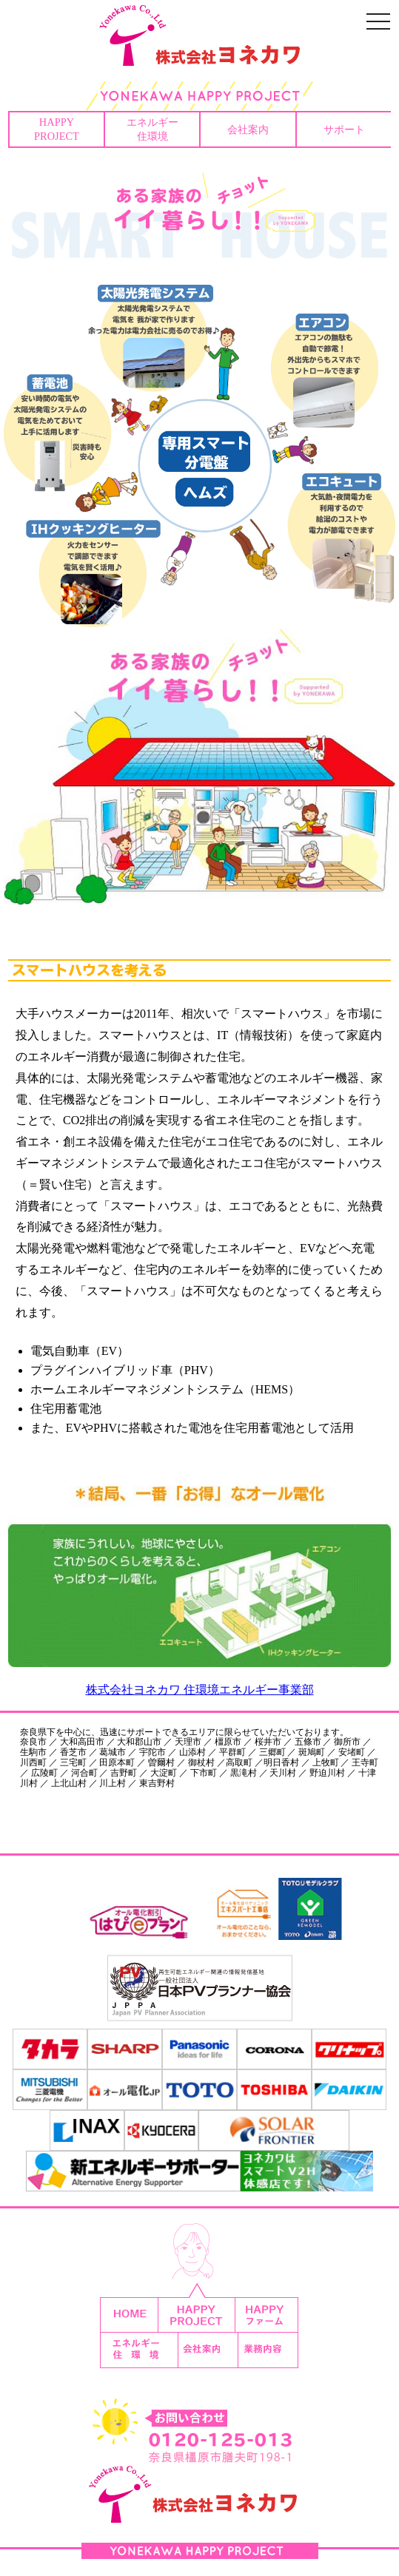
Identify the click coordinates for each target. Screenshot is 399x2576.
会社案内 (248, 129)
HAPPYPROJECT (56, 129)
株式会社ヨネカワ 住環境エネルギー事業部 (200, 1689)
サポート (344, 129)
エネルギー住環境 (152, 129)
